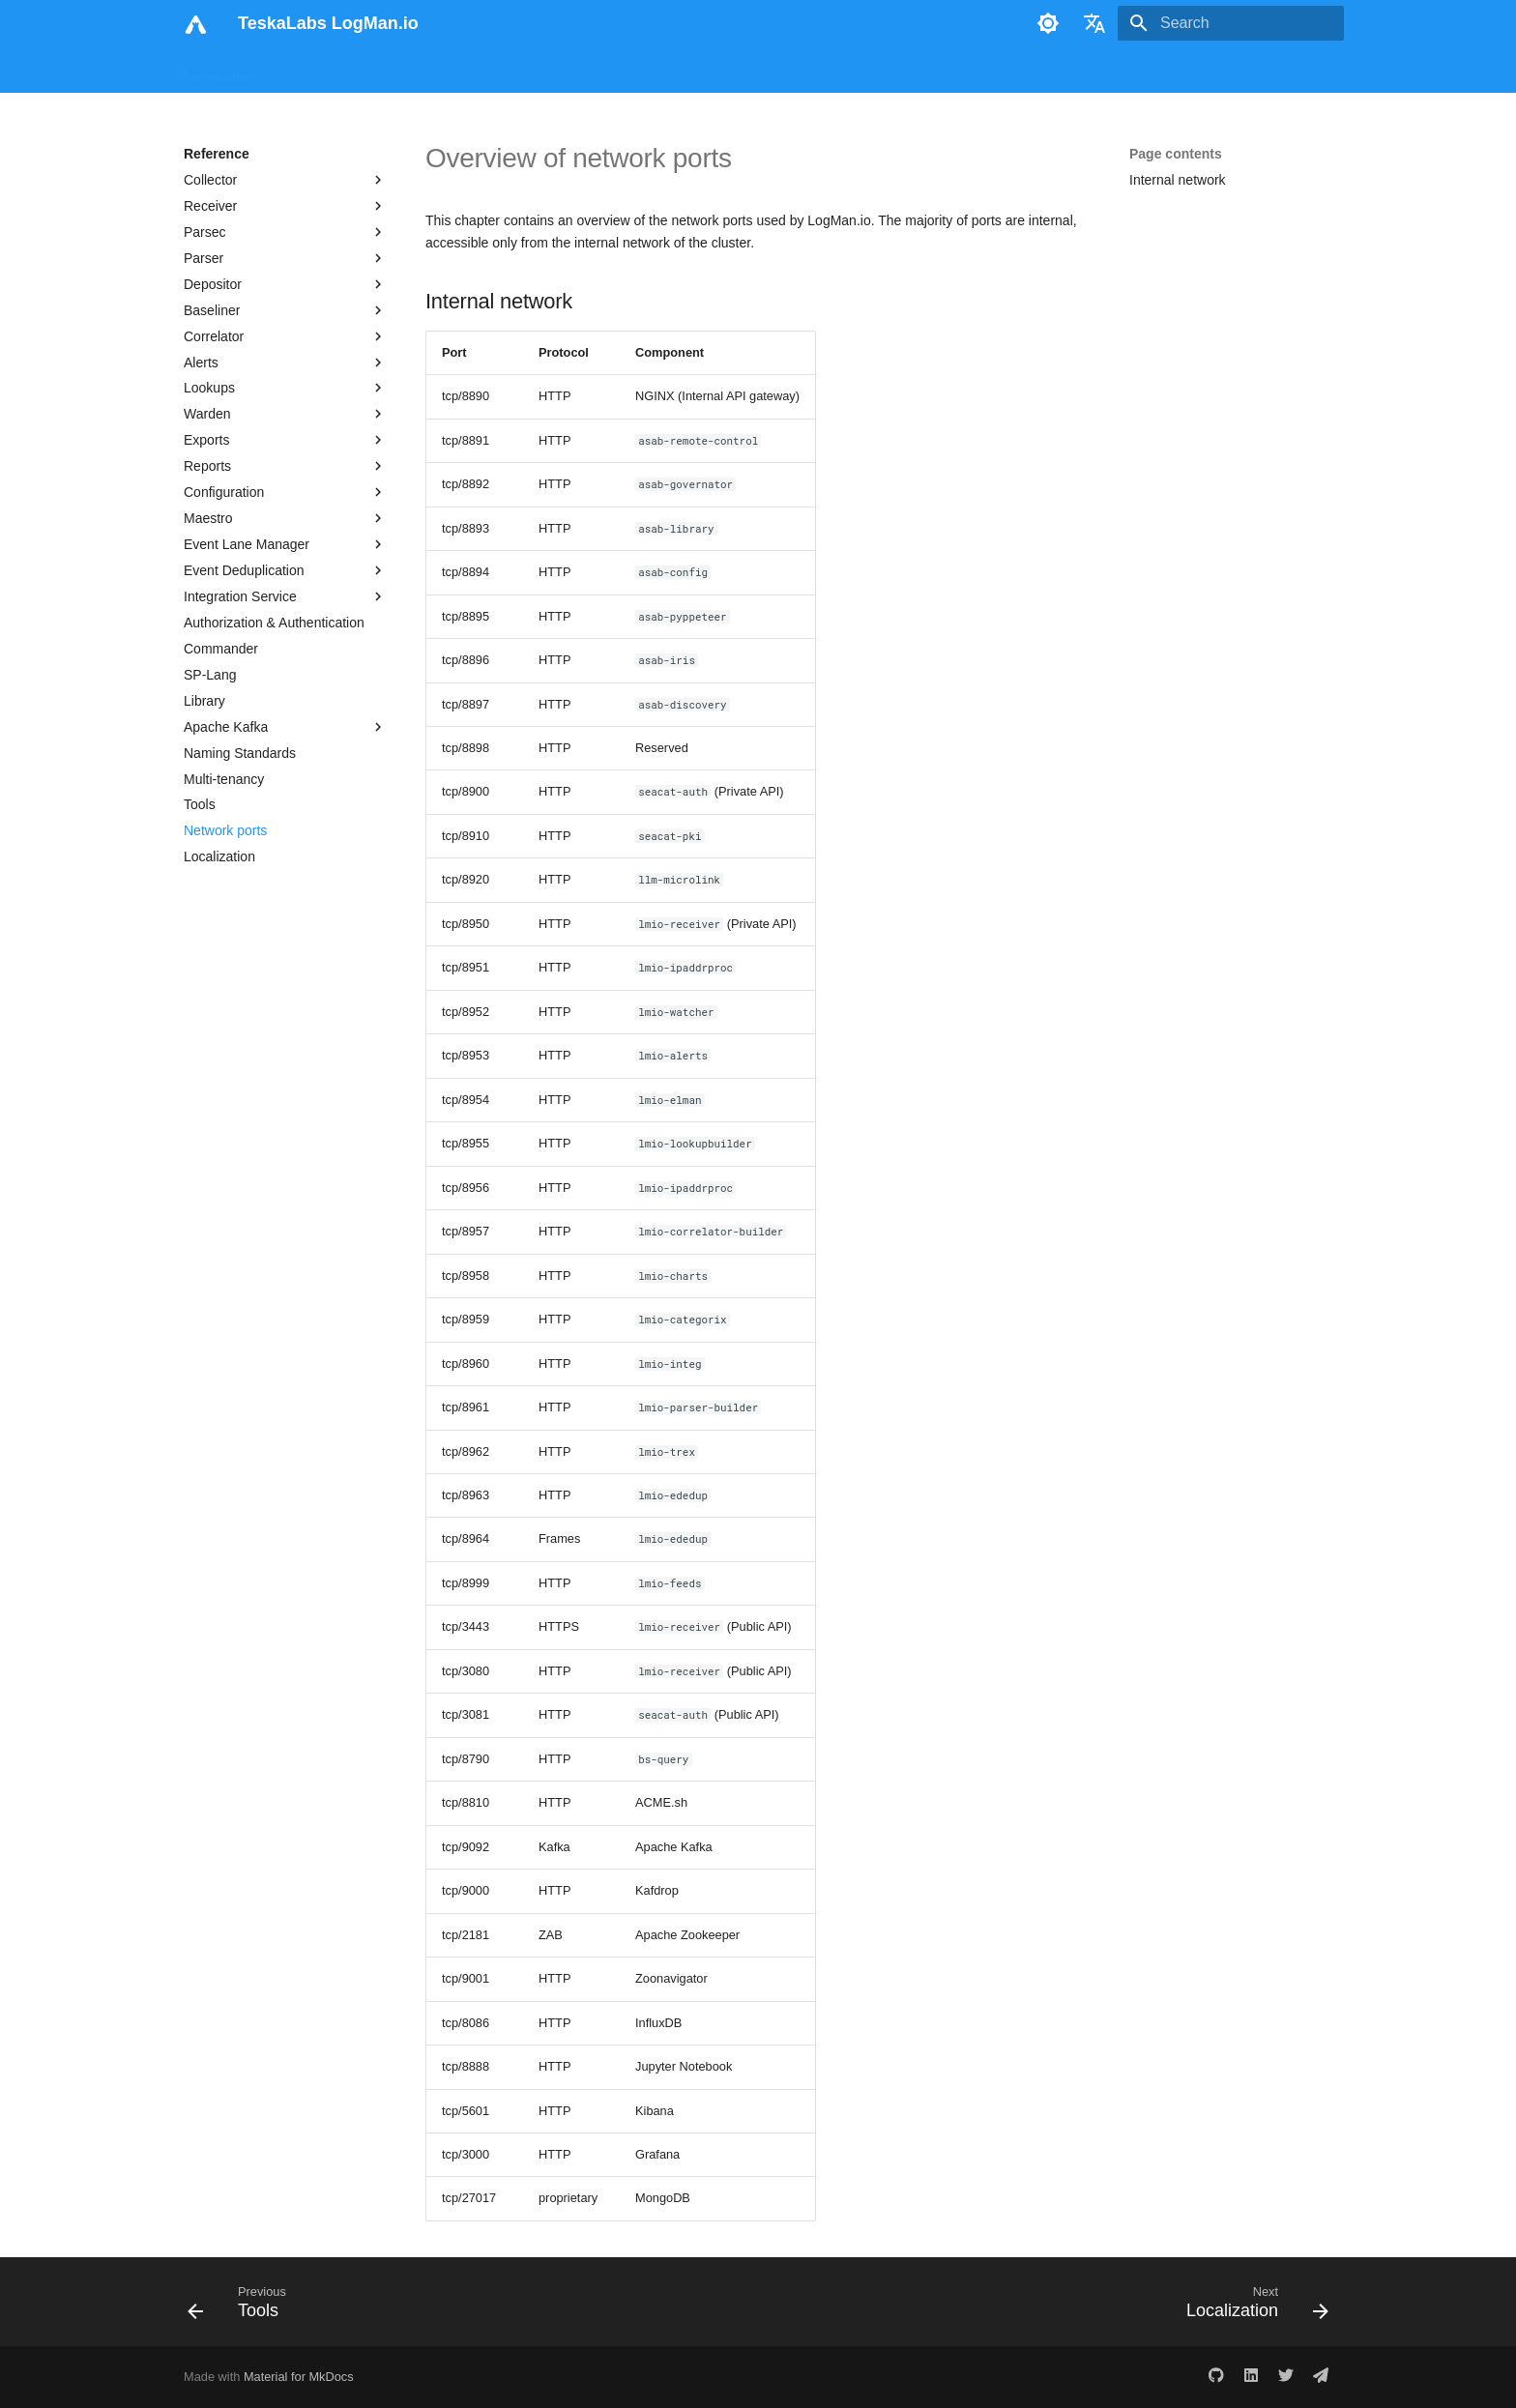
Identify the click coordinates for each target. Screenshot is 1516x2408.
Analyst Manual (424, 70)
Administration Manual (560, 70)
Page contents (1175, 153)
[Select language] (1094, 23)
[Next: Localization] (1251, 2307)
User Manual (315, 70)
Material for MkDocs (299, 2376)
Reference (682, 70)
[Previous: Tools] (243, 2307)
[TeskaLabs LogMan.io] (195, 23)
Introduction (219, 70)
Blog (749, 70)
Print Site (813, 70)
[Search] (1231, 23)
